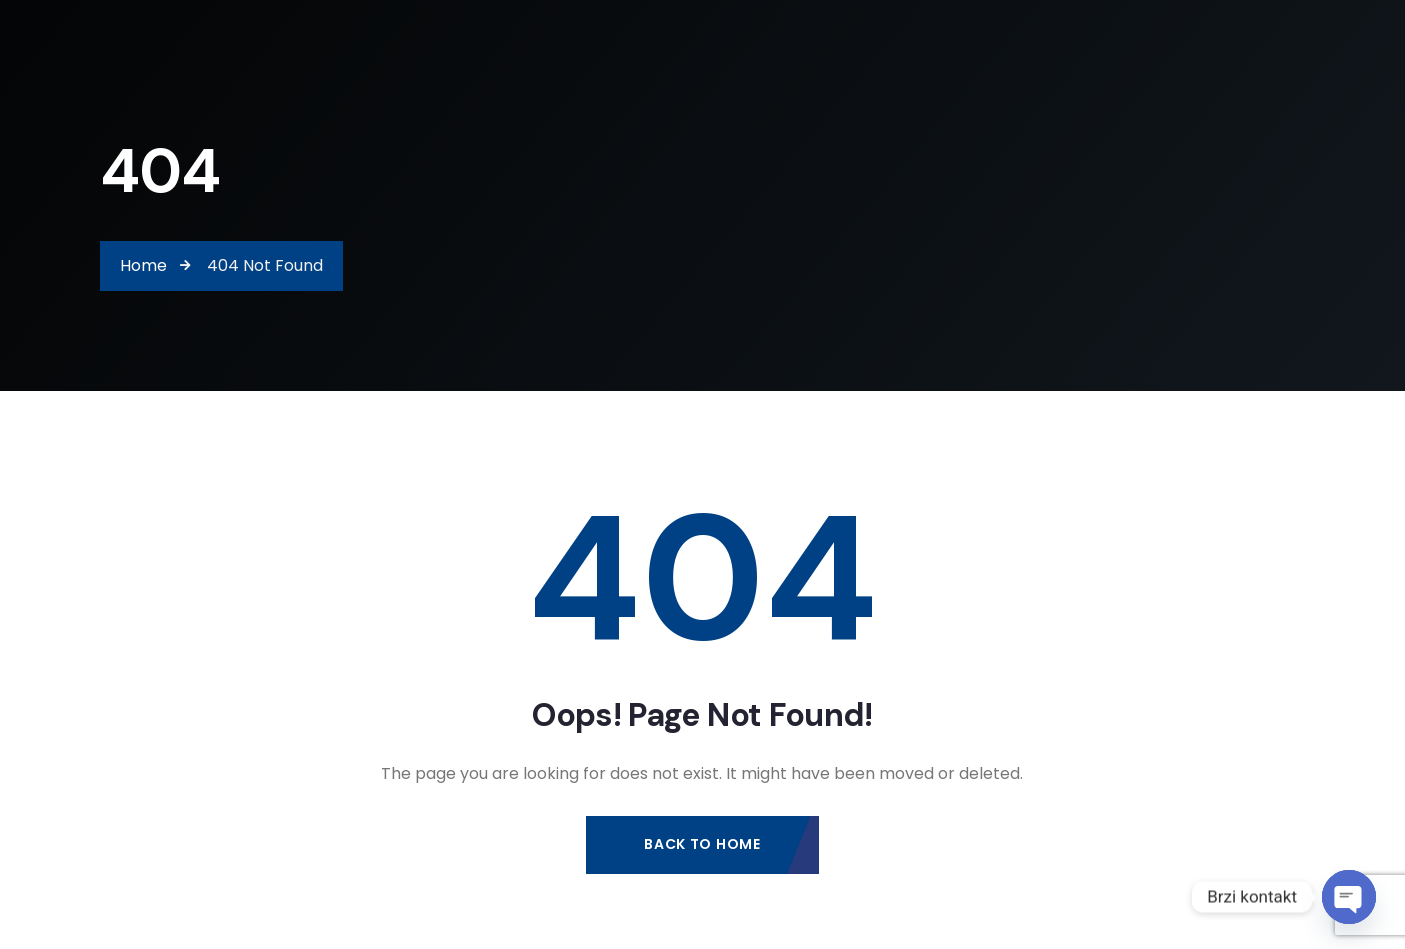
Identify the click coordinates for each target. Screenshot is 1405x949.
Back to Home (702, 844)
